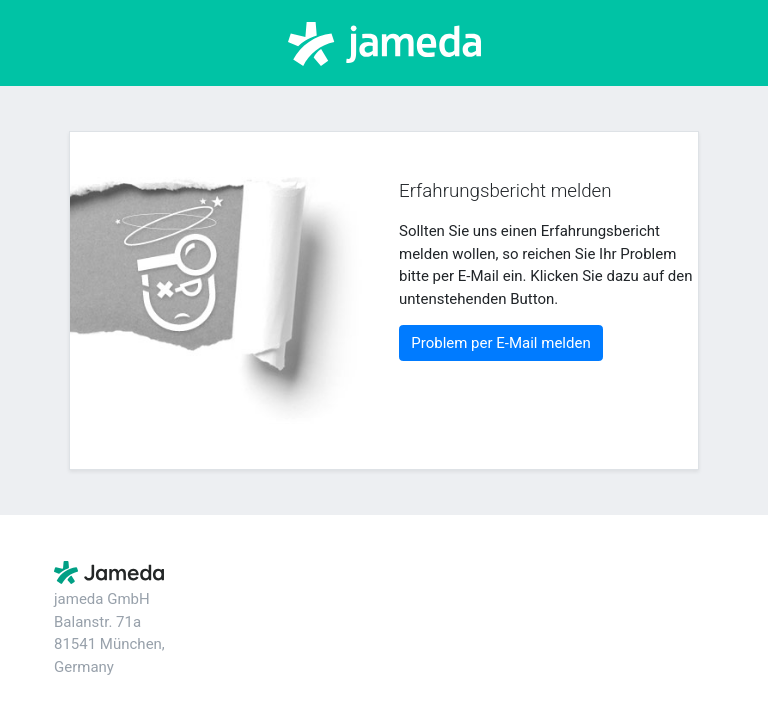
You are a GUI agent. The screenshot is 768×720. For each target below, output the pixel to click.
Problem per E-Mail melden (500, 343)
